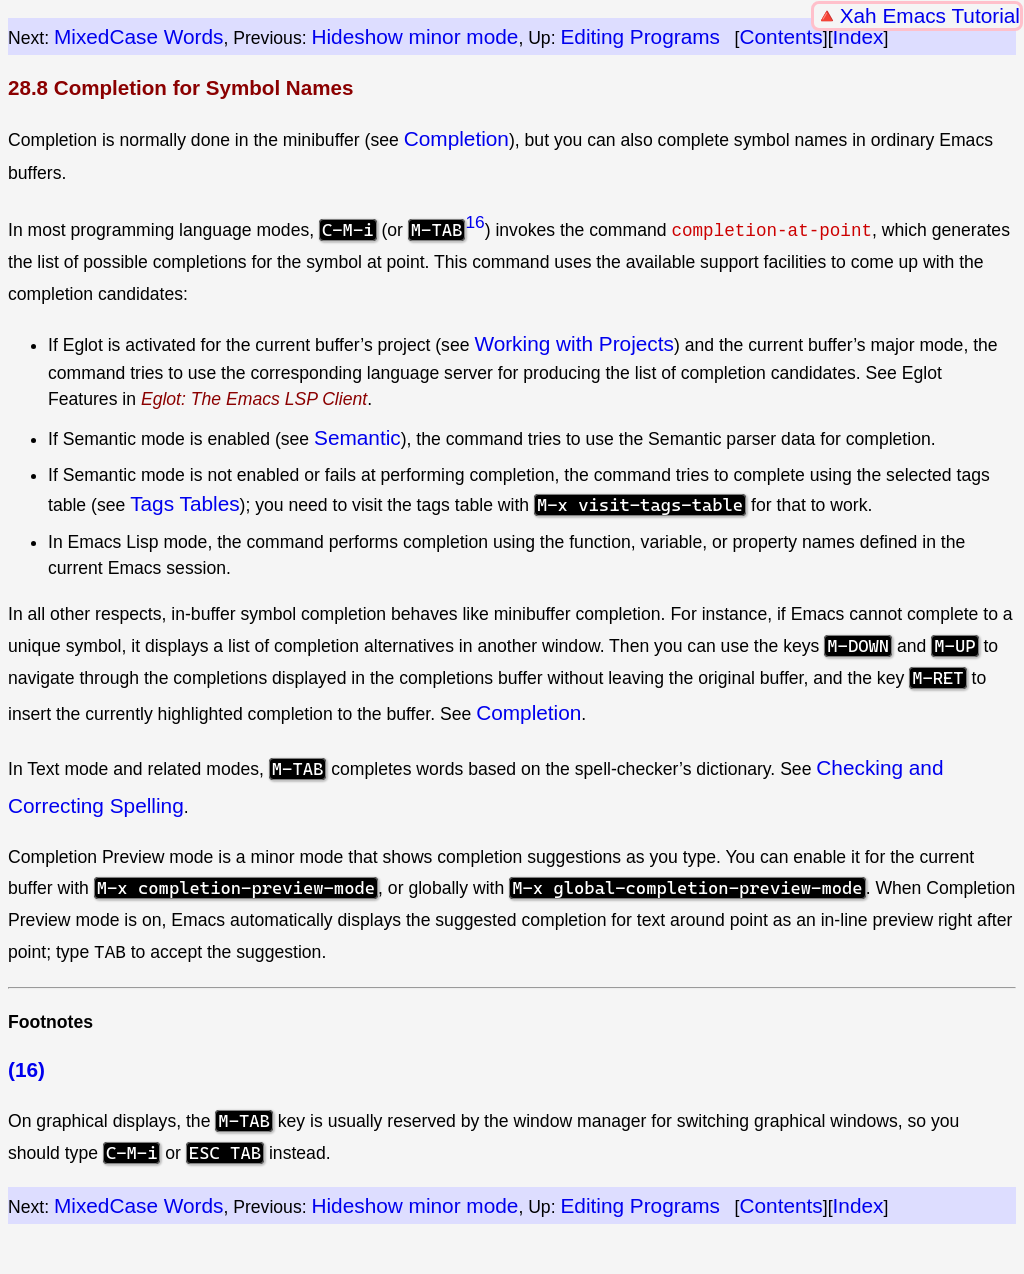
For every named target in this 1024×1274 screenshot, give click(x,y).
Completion (456, 138)
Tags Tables (184, 503)
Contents (781, 36)
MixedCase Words (139, 36)
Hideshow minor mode (414, 36)
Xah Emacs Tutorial (930, 15)
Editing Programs (640, 36)
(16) (26, 1069)
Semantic (357, 436)
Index (858, 36)
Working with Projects (574, 343)
